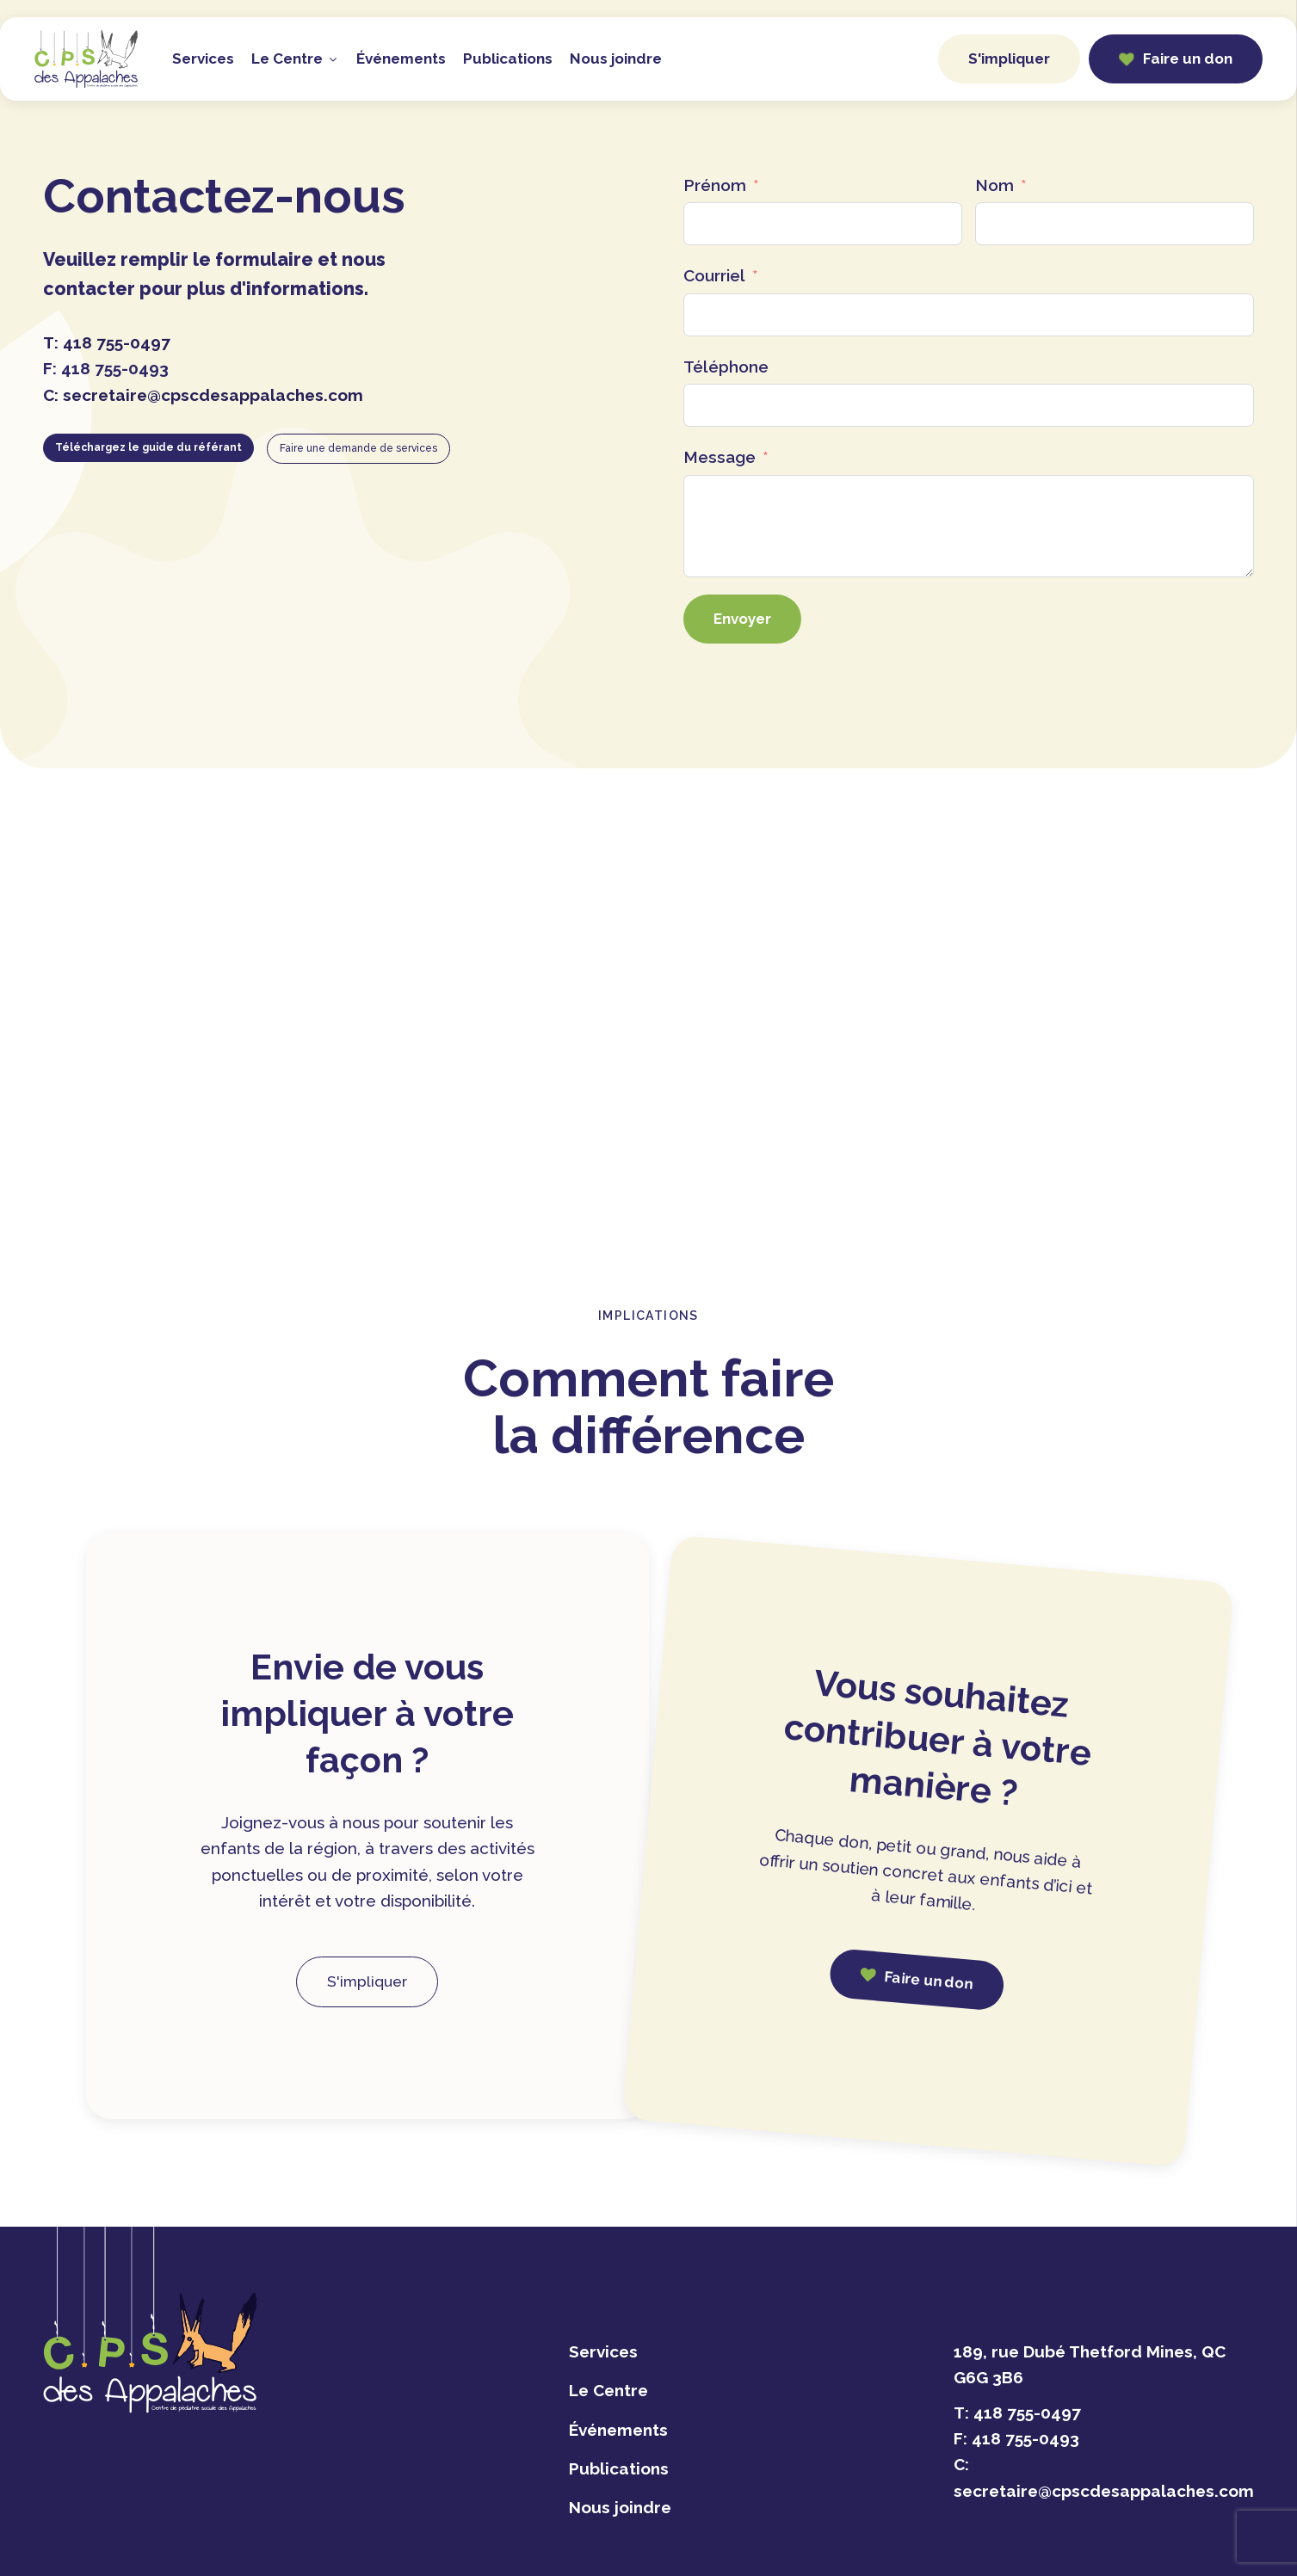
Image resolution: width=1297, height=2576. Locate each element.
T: (106, 342)
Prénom (714, 185)
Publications (508, 58)
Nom (994, 185)
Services (203, 58)
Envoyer (742, 618)
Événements (401, 58)
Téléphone (726, 366)
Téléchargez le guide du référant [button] (148, 447)
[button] (1176, 58)
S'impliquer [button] (1009, 58)
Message (719, 456)
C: (203, 395)
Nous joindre (616, 58)
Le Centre (295, 58)
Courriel (714, 275)
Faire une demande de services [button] (358, 448)
